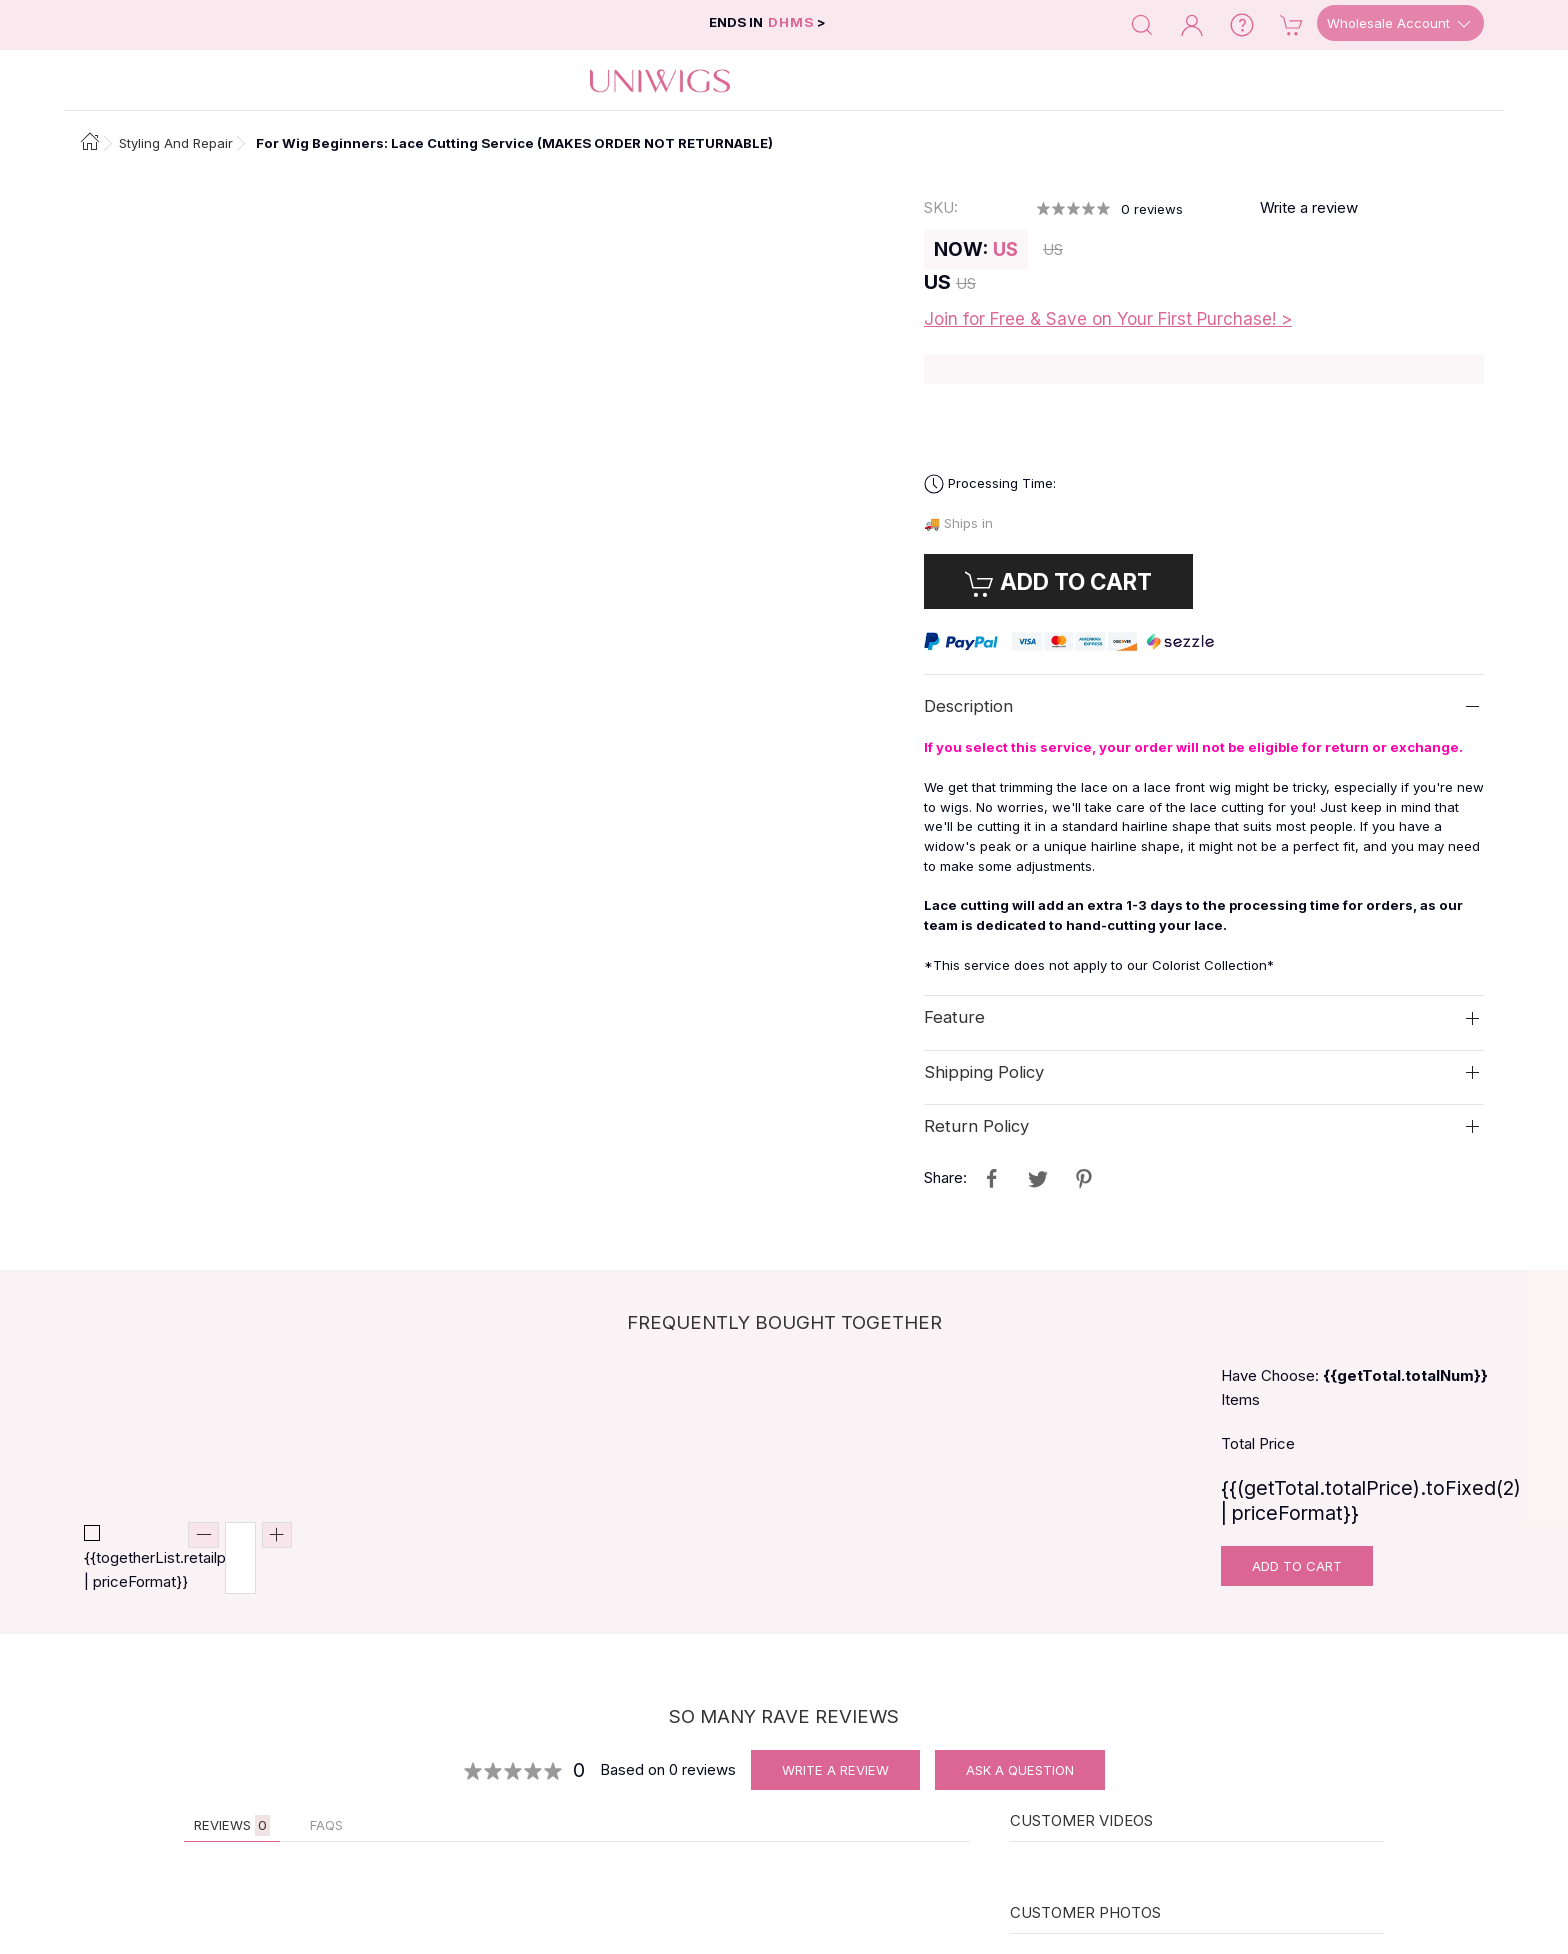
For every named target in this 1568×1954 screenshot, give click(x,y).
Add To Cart (1297, 1566)
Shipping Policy (984, 1071)
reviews (1152, 209)
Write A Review (835, 1770)
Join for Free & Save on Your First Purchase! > (1108, 319)
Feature (954, 1017)
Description (968, 706)
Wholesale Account (1400, 24)
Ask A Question (1020, 1770)
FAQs (326, 1825)
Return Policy (976, 1126)
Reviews (232, 1825)
